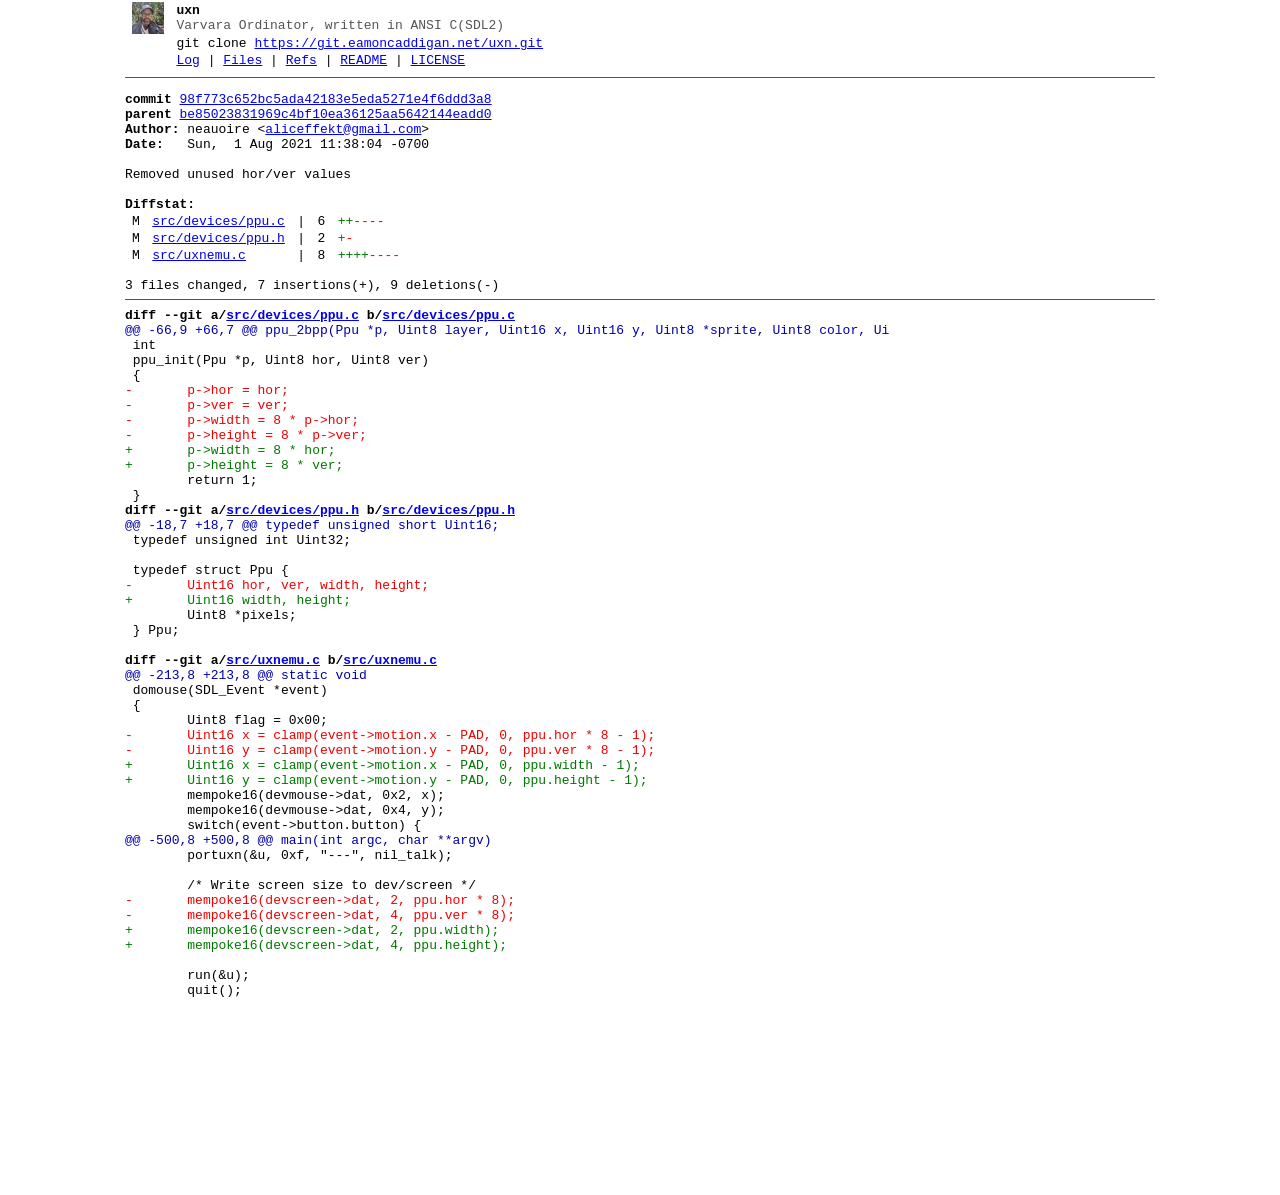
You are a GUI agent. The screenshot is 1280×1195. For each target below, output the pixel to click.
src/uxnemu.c (192, 297)
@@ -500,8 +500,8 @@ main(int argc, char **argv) (300, 993)
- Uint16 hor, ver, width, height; (269, 687)
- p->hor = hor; (199, 453)
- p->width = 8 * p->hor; (234, 489)
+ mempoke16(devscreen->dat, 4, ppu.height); (308, 1119)
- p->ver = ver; (199, 471)
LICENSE (430, 69)
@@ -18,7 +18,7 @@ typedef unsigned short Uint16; (304, 615)
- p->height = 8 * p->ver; (238, 507)
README (356, 69)
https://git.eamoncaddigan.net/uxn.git (391, 49)
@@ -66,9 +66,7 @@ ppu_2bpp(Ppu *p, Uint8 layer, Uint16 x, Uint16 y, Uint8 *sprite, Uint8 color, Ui (499, 381)
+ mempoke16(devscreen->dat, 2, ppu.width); (304, 1101)
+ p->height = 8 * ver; (226, 543)
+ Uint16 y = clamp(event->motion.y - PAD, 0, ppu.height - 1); (378, 921)
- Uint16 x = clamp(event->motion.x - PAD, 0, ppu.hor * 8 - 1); (382, 867)
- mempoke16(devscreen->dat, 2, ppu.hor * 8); (312, 1065)
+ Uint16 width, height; (230, 705)
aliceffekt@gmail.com (336, 147)
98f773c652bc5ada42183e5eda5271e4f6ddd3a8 (328, 111)
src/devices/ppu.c (211, 257)
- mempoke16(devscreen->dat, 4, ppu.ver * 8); (312, 1083)
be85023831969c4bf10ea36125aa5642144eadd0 (328, 129)
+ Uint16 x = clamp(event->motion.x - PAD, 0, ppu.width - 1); (374, 903)
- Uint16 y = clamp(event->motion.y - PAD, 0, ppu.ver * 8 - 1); (382, 885)
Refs (293, 69)
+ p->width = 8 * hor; (222, 525)
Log (180, 69)
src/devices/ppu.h (211, 277)
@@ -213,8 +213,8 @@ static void (238, 795)
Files (235, 69)
